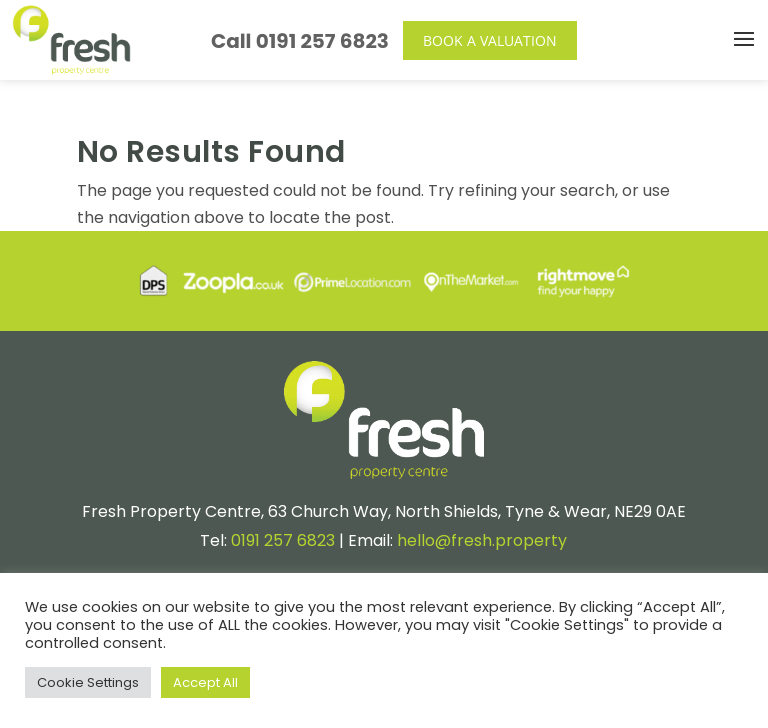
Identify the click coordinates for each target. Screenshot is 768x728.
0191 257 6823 (322, 41)
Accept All (205, 682)
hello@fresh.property (482, 540)
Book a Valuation (490, 40)
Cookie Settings (88, 682)
